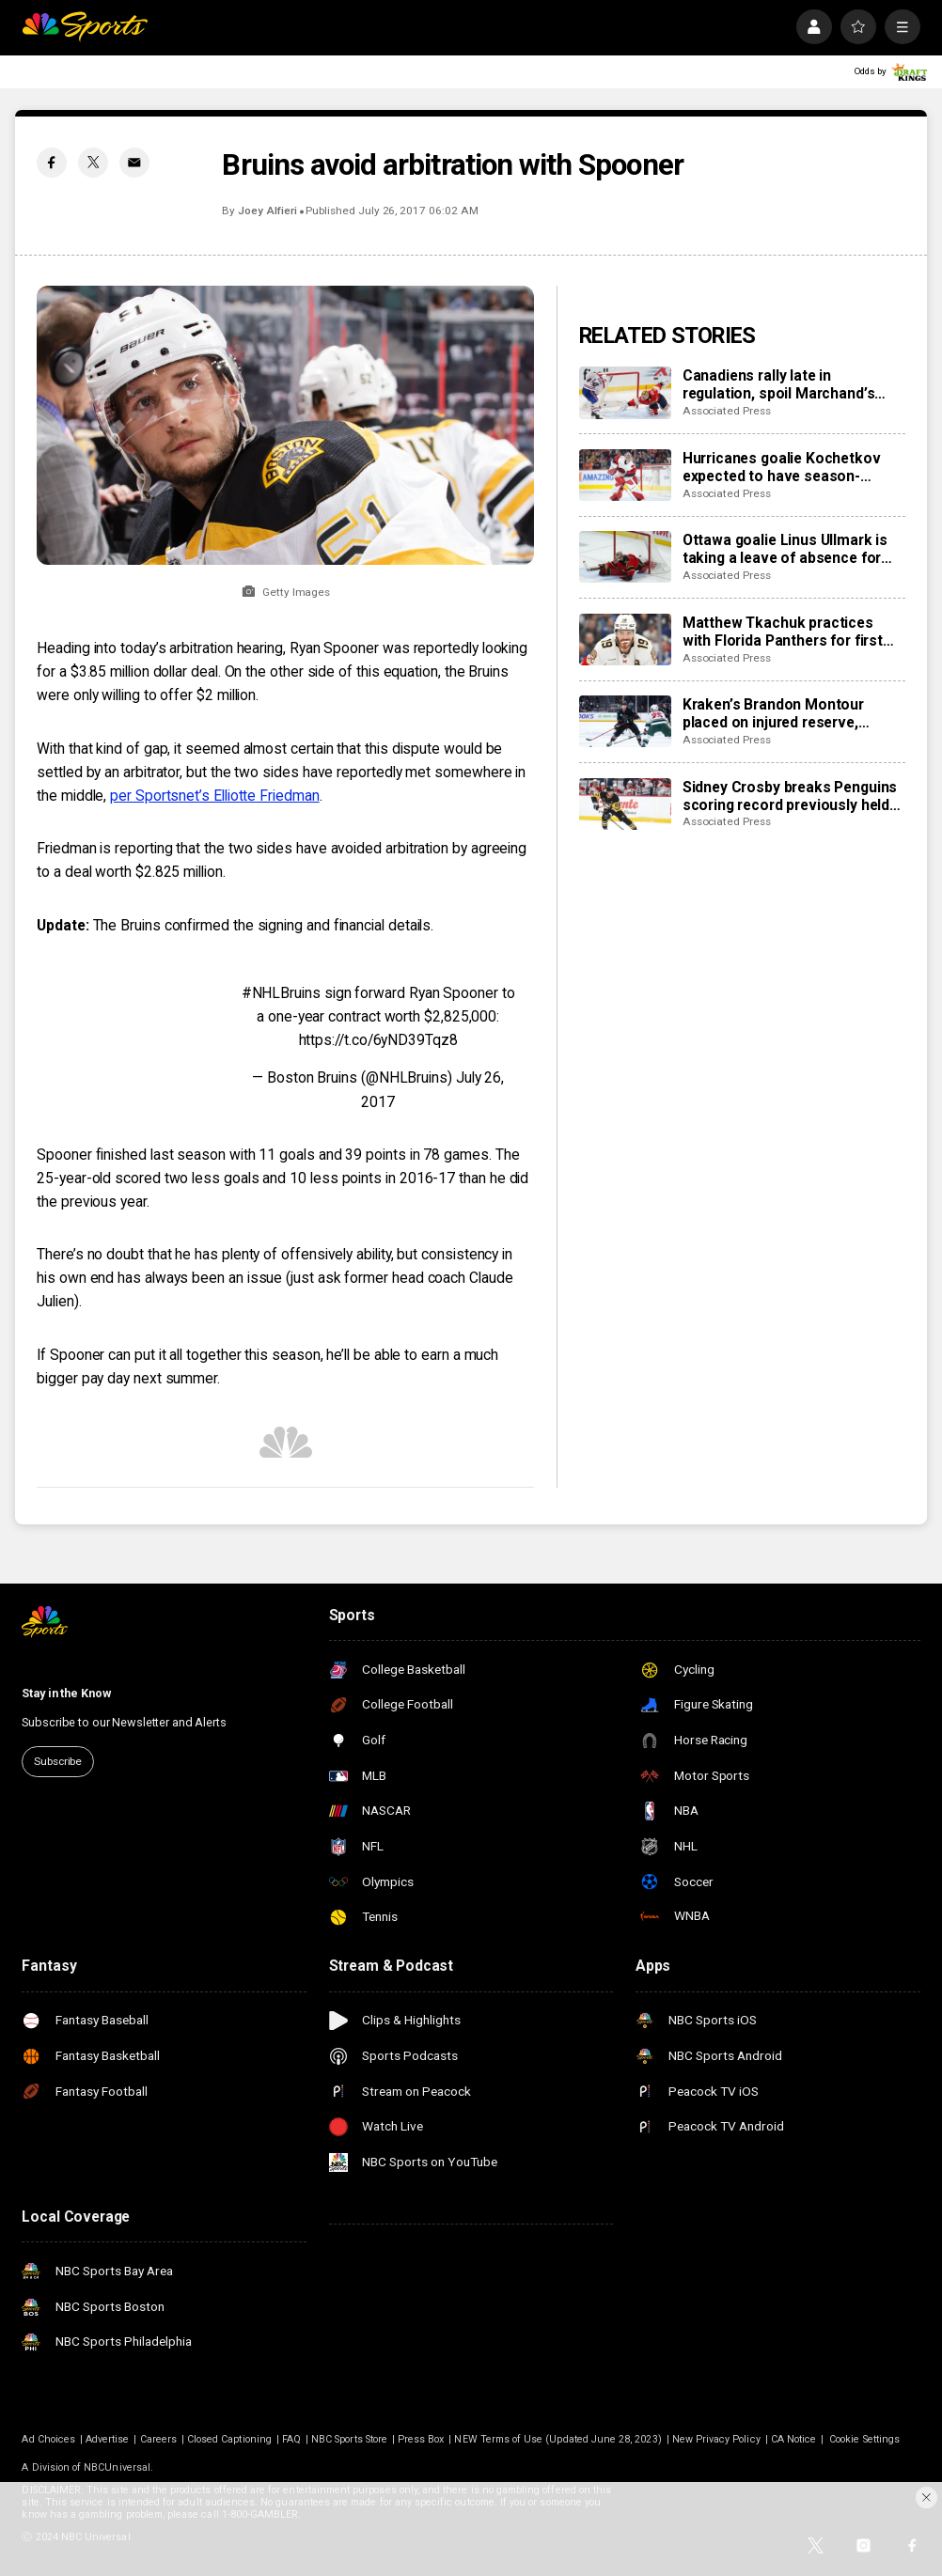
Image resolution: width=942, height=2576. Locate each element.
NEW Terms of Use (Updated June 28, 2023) (557, 2439)
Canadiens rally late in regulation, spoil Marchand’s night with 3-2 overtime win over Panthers (792, 384)
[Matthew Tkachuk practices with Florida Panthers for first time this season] (625, 639)
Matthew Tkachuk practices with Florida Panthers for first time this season (783, 631)
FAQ (291, 2439)
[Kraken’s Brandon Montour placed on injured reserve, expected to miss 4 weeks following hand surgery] (625, 721)
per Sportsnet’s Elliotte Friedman (214, 795)
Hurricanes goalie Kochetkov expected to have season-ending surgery (782, 467)
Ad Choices (48, 2439)
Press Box (421, 2439)
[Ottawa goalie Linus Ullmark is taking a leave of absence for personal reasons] (625, 557)
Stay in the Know (66, 1693)
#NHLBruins (281, 993)
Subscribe (58, 1761)
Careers (158, 2439)
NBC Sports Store (349, 2439)
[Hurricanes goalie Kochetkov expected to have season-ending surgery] (625, 475)
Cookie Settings (864, 2439)
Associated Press (727, 410)
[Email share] (134, 163)
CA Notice (793, 2439)
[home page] (84, 26)
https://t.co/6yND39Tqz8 (378, 1040)
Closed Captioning (229, 2439)
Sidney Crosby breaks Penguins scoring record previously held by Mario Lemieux (790, 796)
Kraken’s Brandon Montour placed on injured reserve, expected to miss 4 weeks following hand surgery (773, 713)
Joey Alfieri (267, 210)
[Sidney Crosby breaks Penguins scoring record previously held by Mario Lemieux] (625, 804)
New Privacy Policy (716, 2439)
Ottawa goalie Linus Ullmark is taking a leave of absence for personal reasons (785, 549)
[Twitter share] (93, 163)
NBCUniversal (117, 2467)
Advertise (107, 2439)
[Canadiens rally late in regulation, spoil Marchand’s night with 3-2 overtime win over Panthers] (625, 392)
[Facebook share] (52, 163)
